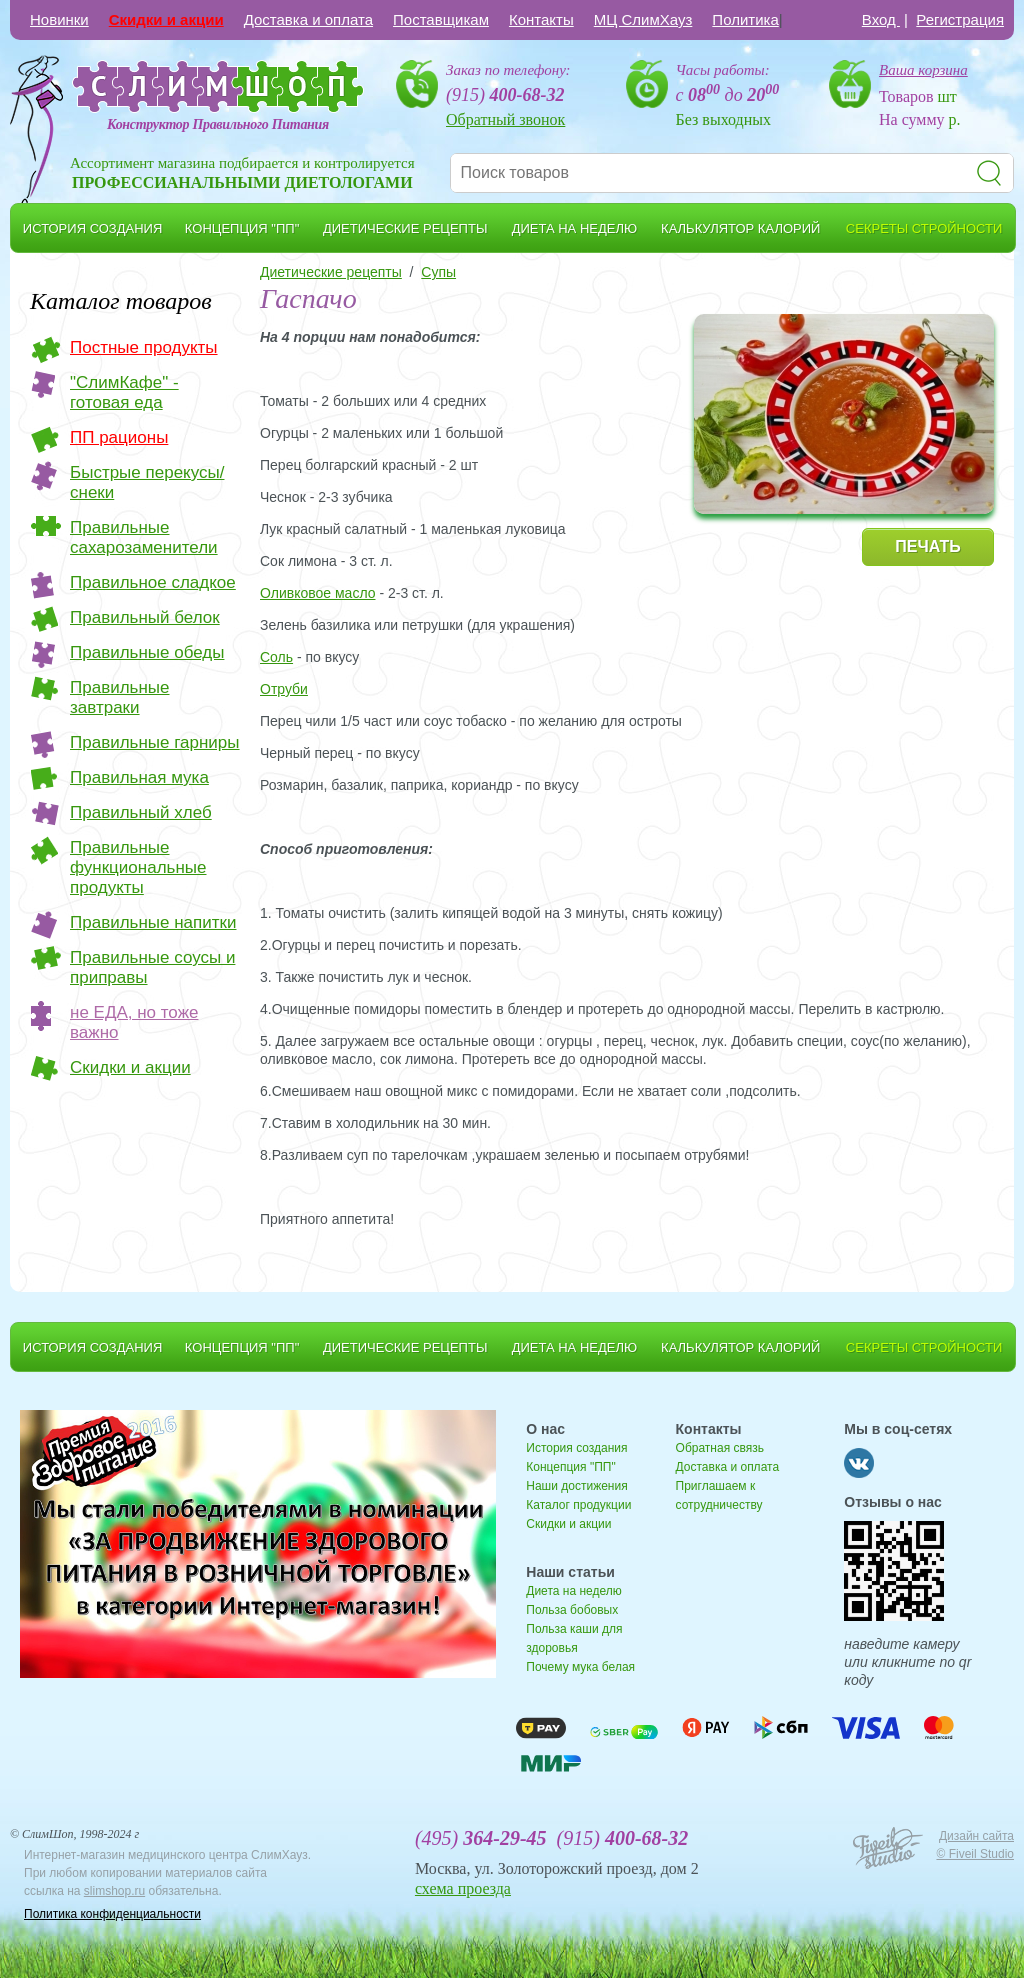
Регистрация (960, 19)
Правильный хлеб (141, 812)
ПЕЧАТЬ (927, 546)
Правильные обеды (147, 652)
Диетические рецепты (331, 272)
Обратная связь (720, 1448)
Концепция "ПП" (570, 1467)
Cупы (438, 272)
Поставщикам (441, 19)
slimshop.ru (114, 1891)
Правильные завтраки (120, 697)
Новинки (59, 19)
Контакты (541, 19)
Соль (276, 657)
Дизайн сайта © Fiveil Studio (975, 1845)
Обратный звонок (505, 119)
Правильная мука (139, 777)
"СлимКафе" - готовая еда (124, 392)
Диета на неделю (573, 1591)
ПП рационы (119, 437)
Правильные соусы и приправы (152, 967)
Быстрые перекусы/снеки (147, 482)
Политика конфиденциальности (112, 1914)
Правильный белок (145, 617)
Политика (745, 19)
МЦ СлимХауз (643, 19)
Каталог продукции (578, 1505)
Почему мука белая (580, 1667)
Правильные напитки (153, 922)
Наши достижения (576, 1486)
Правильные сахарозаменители (144, 537)
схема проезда (463, 1888)
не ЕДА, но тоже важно (134, 1022)
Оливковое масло (318, 593)
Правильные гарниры (155, 742)
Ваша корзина (923, 70)
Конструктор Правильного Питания (218, 124)
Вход (881, 19)
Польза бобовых (572, 1610)
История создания (576, 1448)
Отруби (284, 689)
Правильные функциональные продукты (138, 867)
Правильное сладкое (153, 582)
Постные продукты (144, 347)
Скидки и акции (166, 19)
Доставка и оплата (308, 19)
